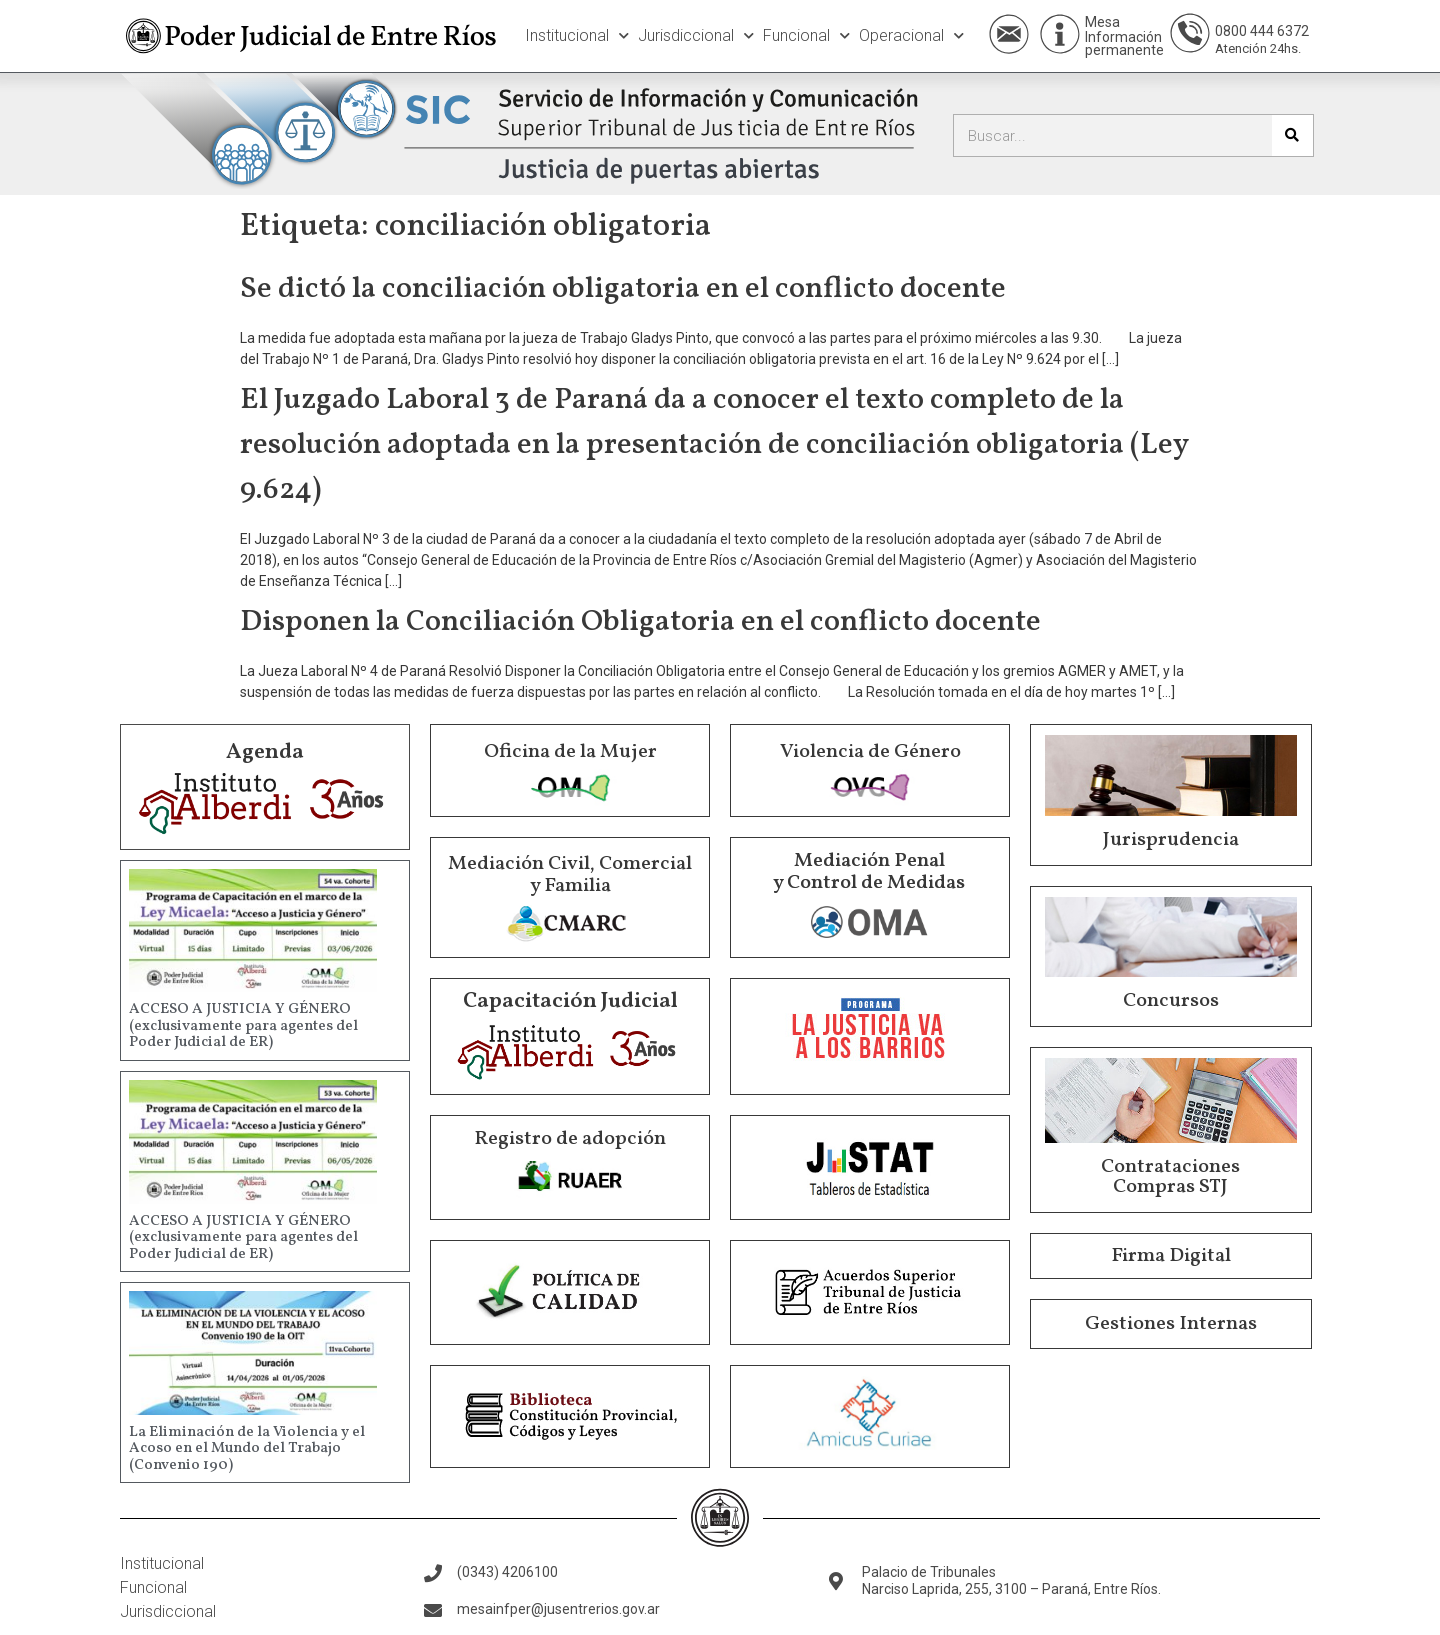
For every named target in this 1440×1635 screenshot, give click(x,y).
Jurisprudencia (1171, 840)
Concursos (1171, 1001)
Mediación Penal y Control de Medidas (869, 872)
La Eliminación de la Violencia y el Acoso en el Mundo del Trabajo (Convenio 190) (247, 1449)
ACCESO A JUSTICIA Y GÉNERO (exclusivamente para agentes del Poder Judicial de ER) (243, 1026)
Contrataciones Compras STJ (1170, 1177)
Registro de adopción (570, 1139)
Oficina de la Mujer (570, 752)
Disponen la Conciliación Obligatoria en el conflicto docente (640, 622)
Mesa (1102, 22)
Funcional (806, 35)
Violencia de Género (870, 752)
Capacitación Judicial (570, 1001)
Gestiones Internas (1171, 1324)
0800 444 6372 (1262, 31)
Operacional (911, 35)
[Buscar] (1292, 135)
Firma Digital (1171, 1256)
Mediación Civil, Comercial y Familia (570, 875)
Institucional (577, 35)
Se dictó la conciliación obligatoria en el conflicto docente (623, 289)
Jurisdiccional (696, 35)
